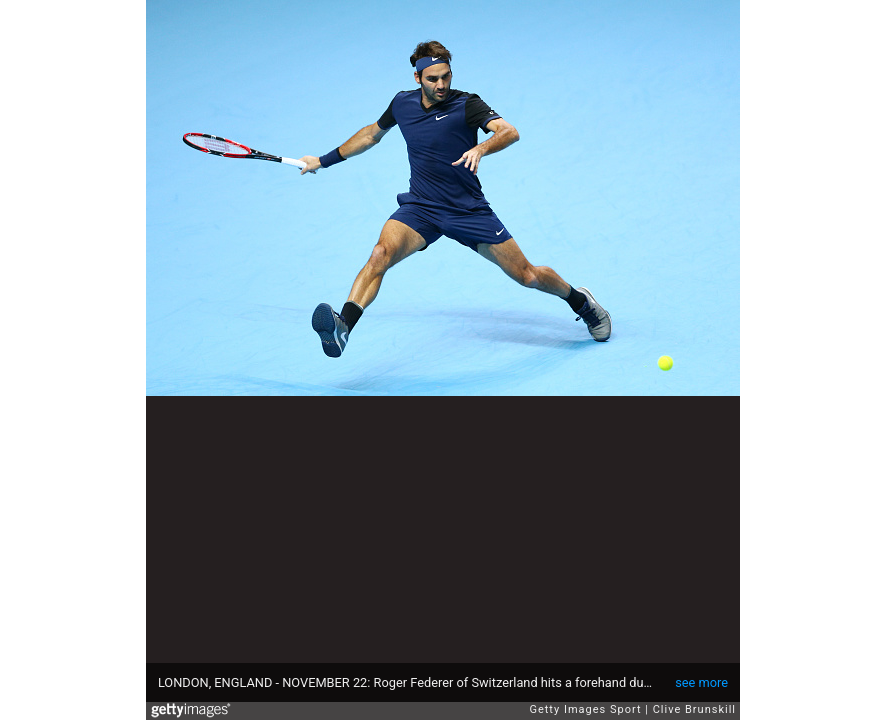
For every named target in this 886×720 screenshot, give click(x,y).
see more (701, 682)
